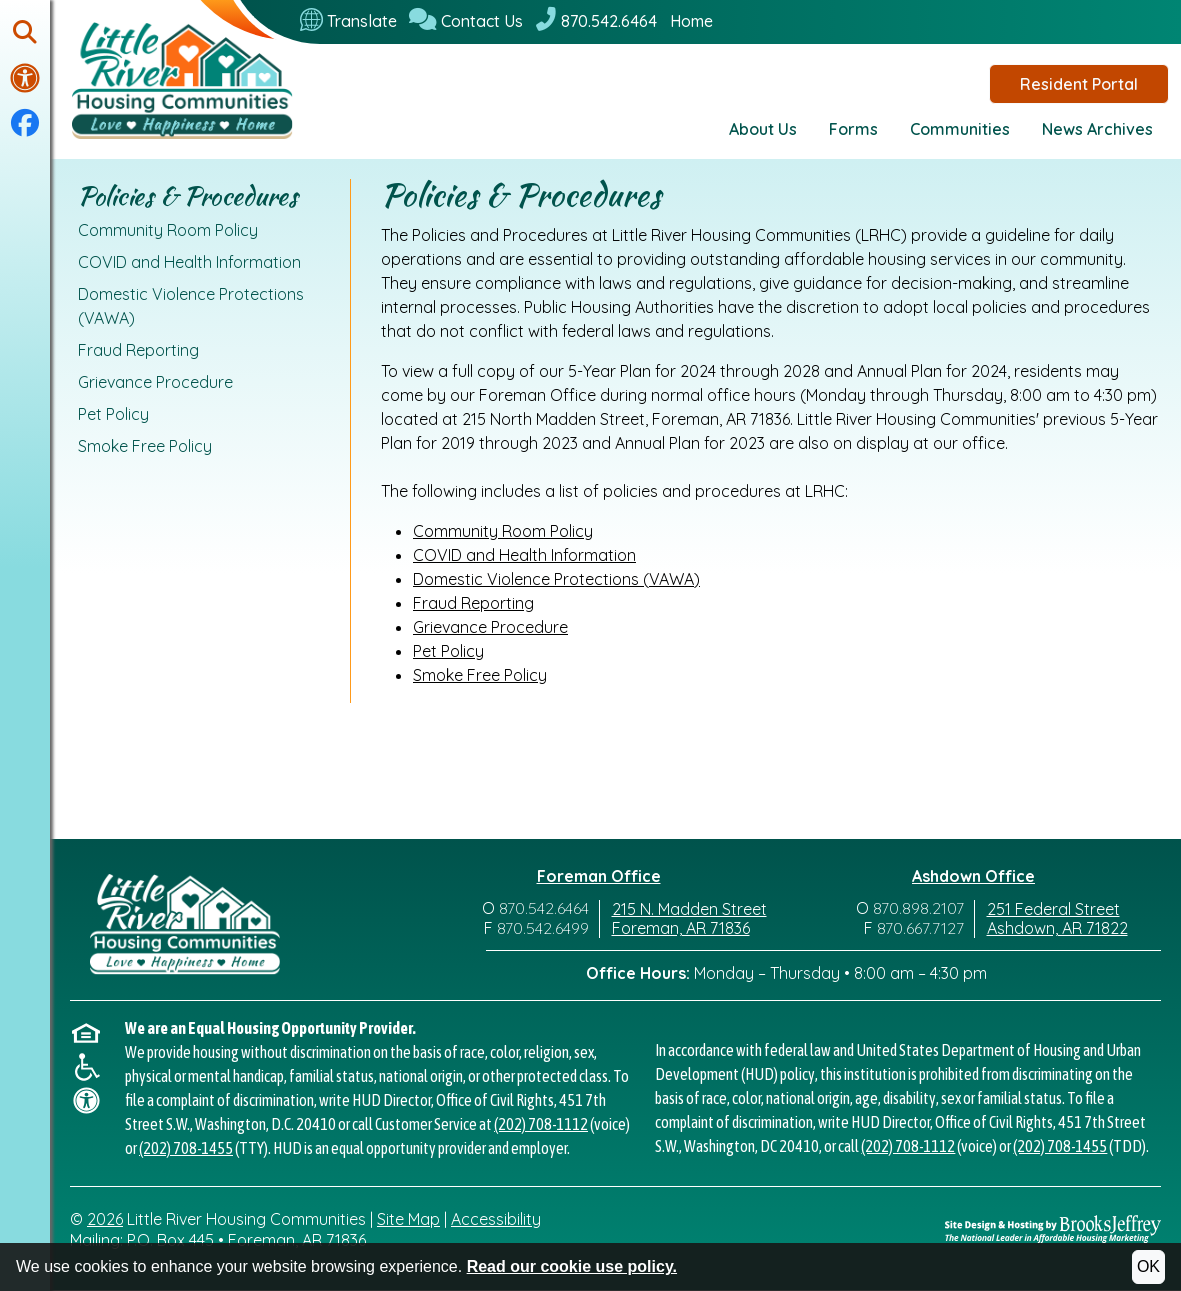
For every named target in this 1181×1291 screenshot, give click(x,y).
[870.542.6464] (596, 20)
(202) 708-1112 (541, 1124)
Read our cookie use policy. (572, 1266)
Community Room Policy (168, 230)
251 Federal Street (1053, 909)
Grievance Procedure (155, 382)
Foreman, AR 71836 (681, 928)
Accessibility (496, 1219)
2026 (105, 1219)
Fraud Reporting (138, 350)
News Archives (1097, 129)
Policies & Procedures (188, 196)
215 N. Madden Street (689, 909)
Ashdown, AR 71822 (1057, 928)
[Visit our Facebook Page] (25, 124)
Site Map (408, 1219)
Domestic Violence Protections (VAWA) (191, 306)
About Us (763, 129)
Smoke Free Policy (145, 446)
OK (1148, 1266)
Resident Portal (1079, 84)
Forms (853, 129)
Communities (960, 129)
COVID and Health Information (189, 262)
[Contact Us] (466, 20)
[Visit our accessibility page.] (25, 78)
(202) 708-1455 (186, 1148)
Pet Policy (113, 414)
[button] (25, 33)
